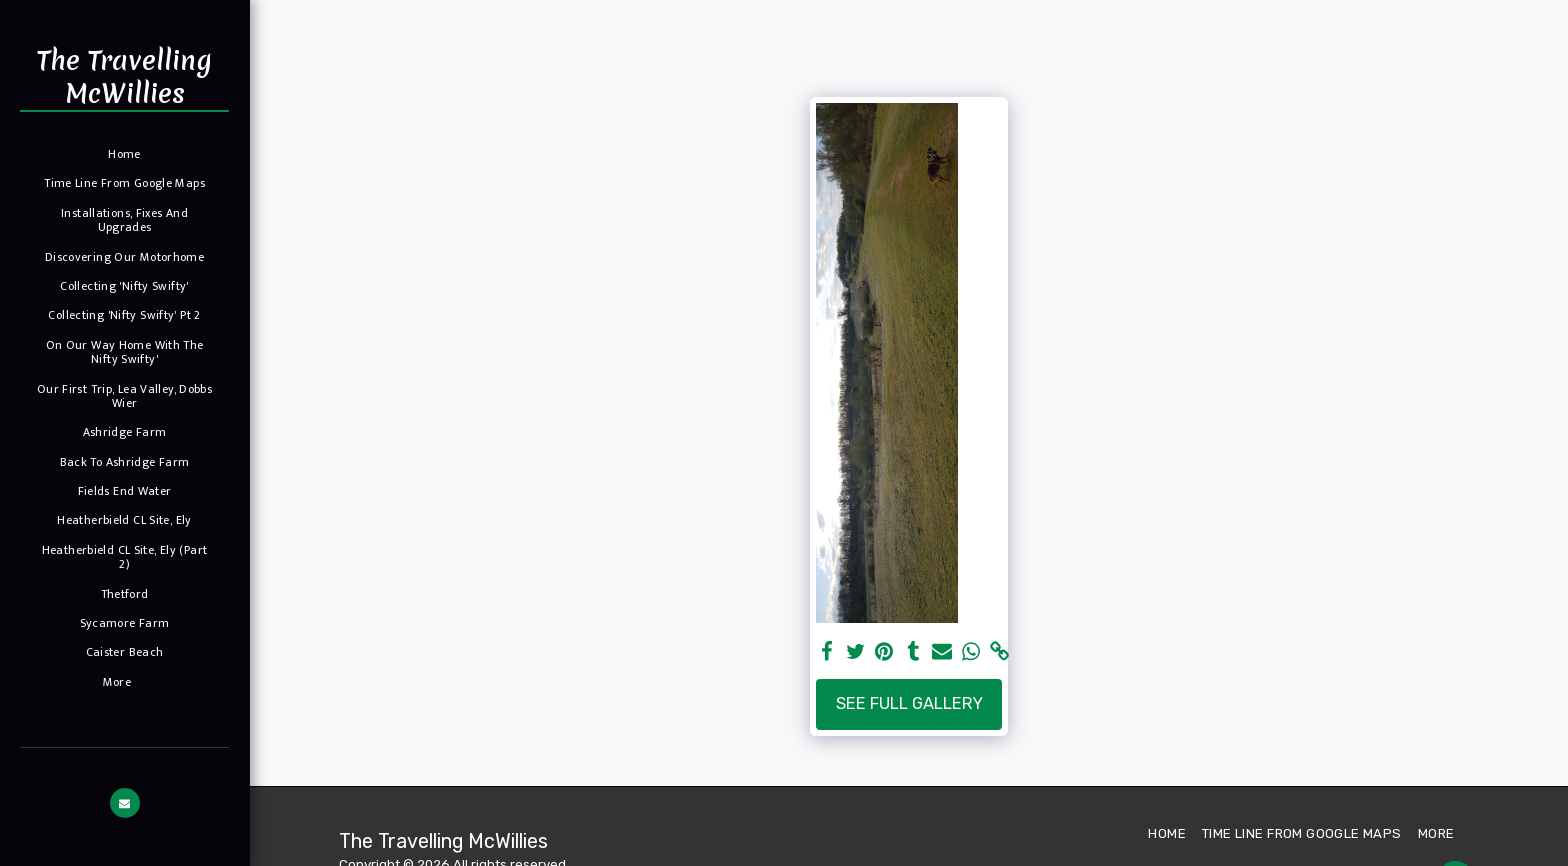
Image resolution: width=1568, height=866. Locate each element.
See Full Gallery (909, 703)
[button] (125, 803)
